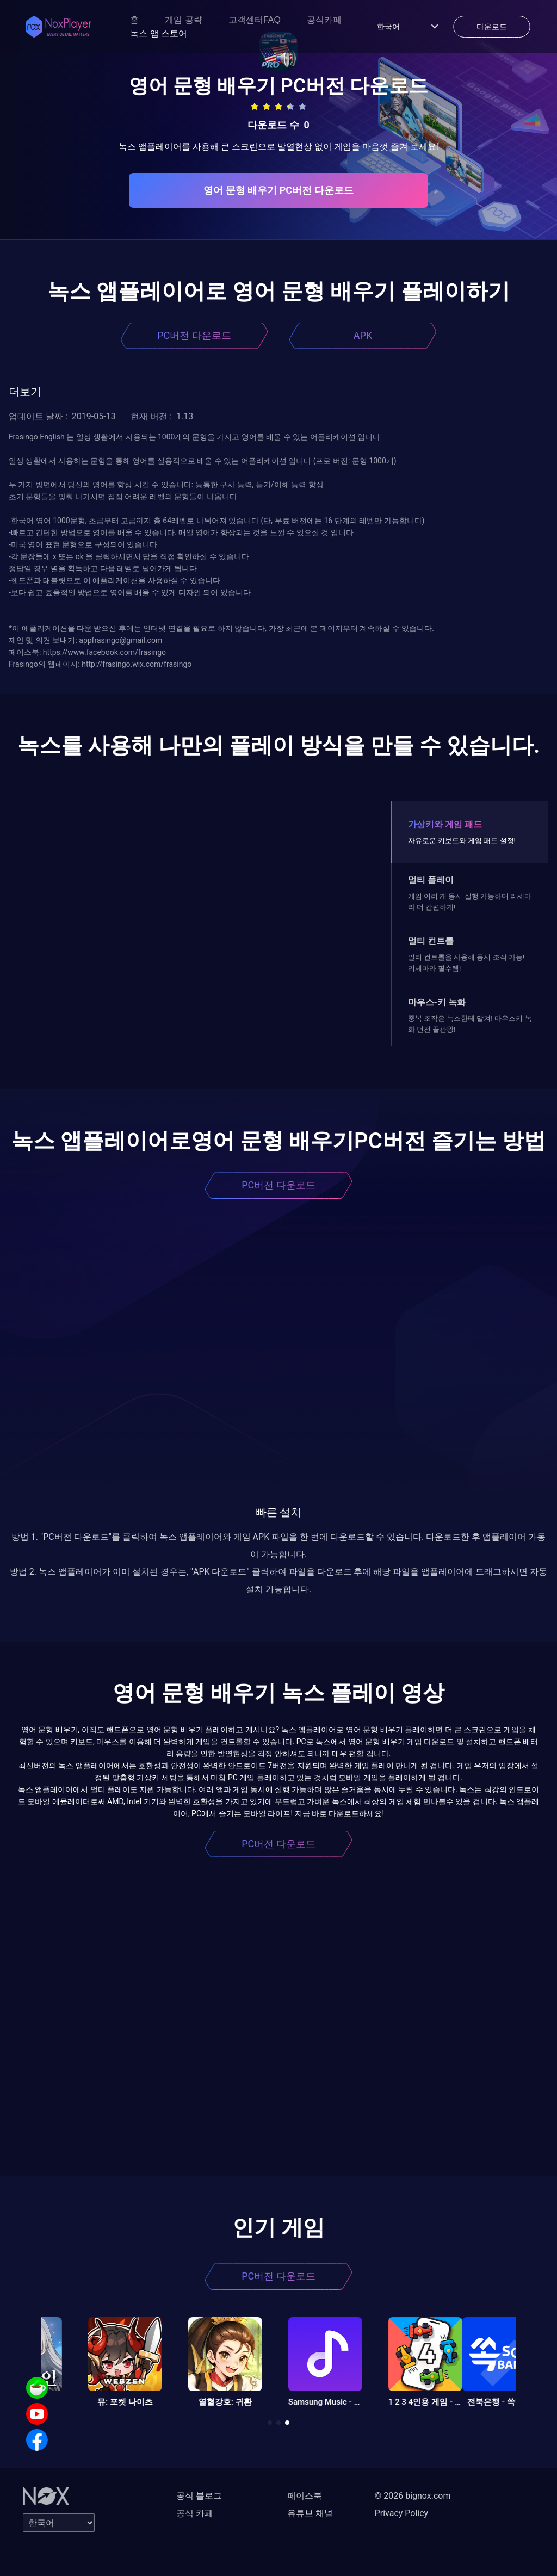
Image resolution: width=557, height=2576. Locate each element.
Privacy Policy (402, 2513)
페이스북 (304, 2496)
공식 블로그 (199, 2496)
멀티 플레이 (431, 880)
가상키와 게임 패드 (445, 824)
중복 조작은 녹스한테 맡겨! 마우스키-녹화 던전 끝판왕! (470, 1023)
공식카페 (324, 19)
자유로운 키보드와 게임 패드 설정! (462, 841)
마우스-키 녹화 (437, 1002)
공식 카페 (194, 2513)
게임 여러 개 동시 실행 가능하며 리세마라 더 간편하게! (469, 901)
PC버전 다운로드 (194, 335)
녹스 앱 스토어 (158, 33)
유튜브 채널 (310, 2513)
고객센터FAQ (254, 19)
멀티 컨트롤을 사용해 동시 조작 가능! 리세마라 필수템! (466, 962)
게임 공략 (183, 19)
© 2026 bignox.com (413, 2496)
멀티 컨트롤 (431, 941)
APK (363, 335)
